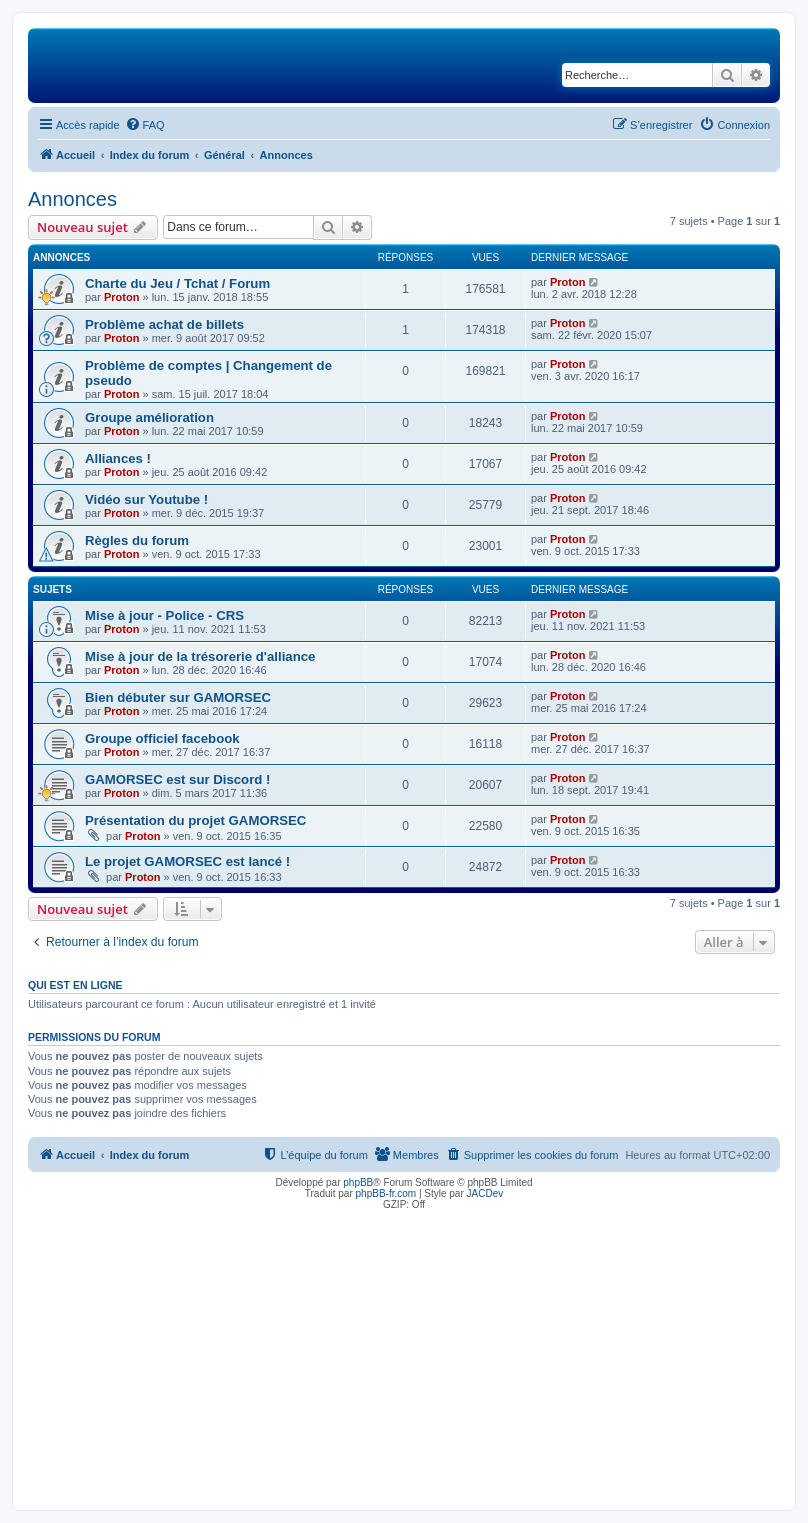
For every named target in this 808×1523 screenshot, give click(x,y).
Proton (121, 297)
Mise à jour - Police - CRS (164, 615)
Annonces (72, 199)
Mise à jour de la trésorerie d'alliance (200, 656)
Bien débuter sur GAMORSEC (178, 697)
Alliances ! (118, 458)
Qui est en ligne (75, 985)
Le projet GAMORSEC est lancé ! (187, 861)
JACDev (485, 1193)
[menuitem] (145, 125)
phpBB (358, 1182)
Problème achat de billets (164, 324)
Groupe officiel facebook (162, 738)
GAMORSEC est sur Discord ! (177, 779)
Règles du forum (137, 540)
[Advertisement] (404, 1355)
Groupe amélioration (149, 417)
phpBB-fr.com (386, 1193)
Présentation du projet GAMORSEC (195, 820)
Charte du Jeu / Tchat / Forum (177, 283)
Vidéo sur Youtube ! (146, 499)
